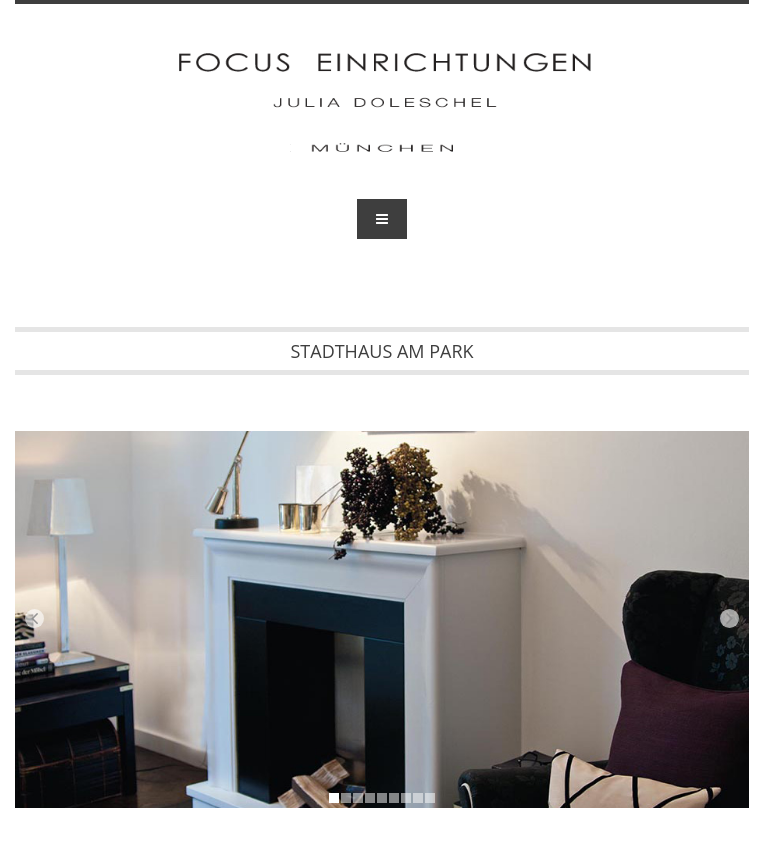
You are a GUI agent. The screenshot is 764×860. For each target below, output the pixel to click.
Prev (34, 618)
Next (729, 618)
